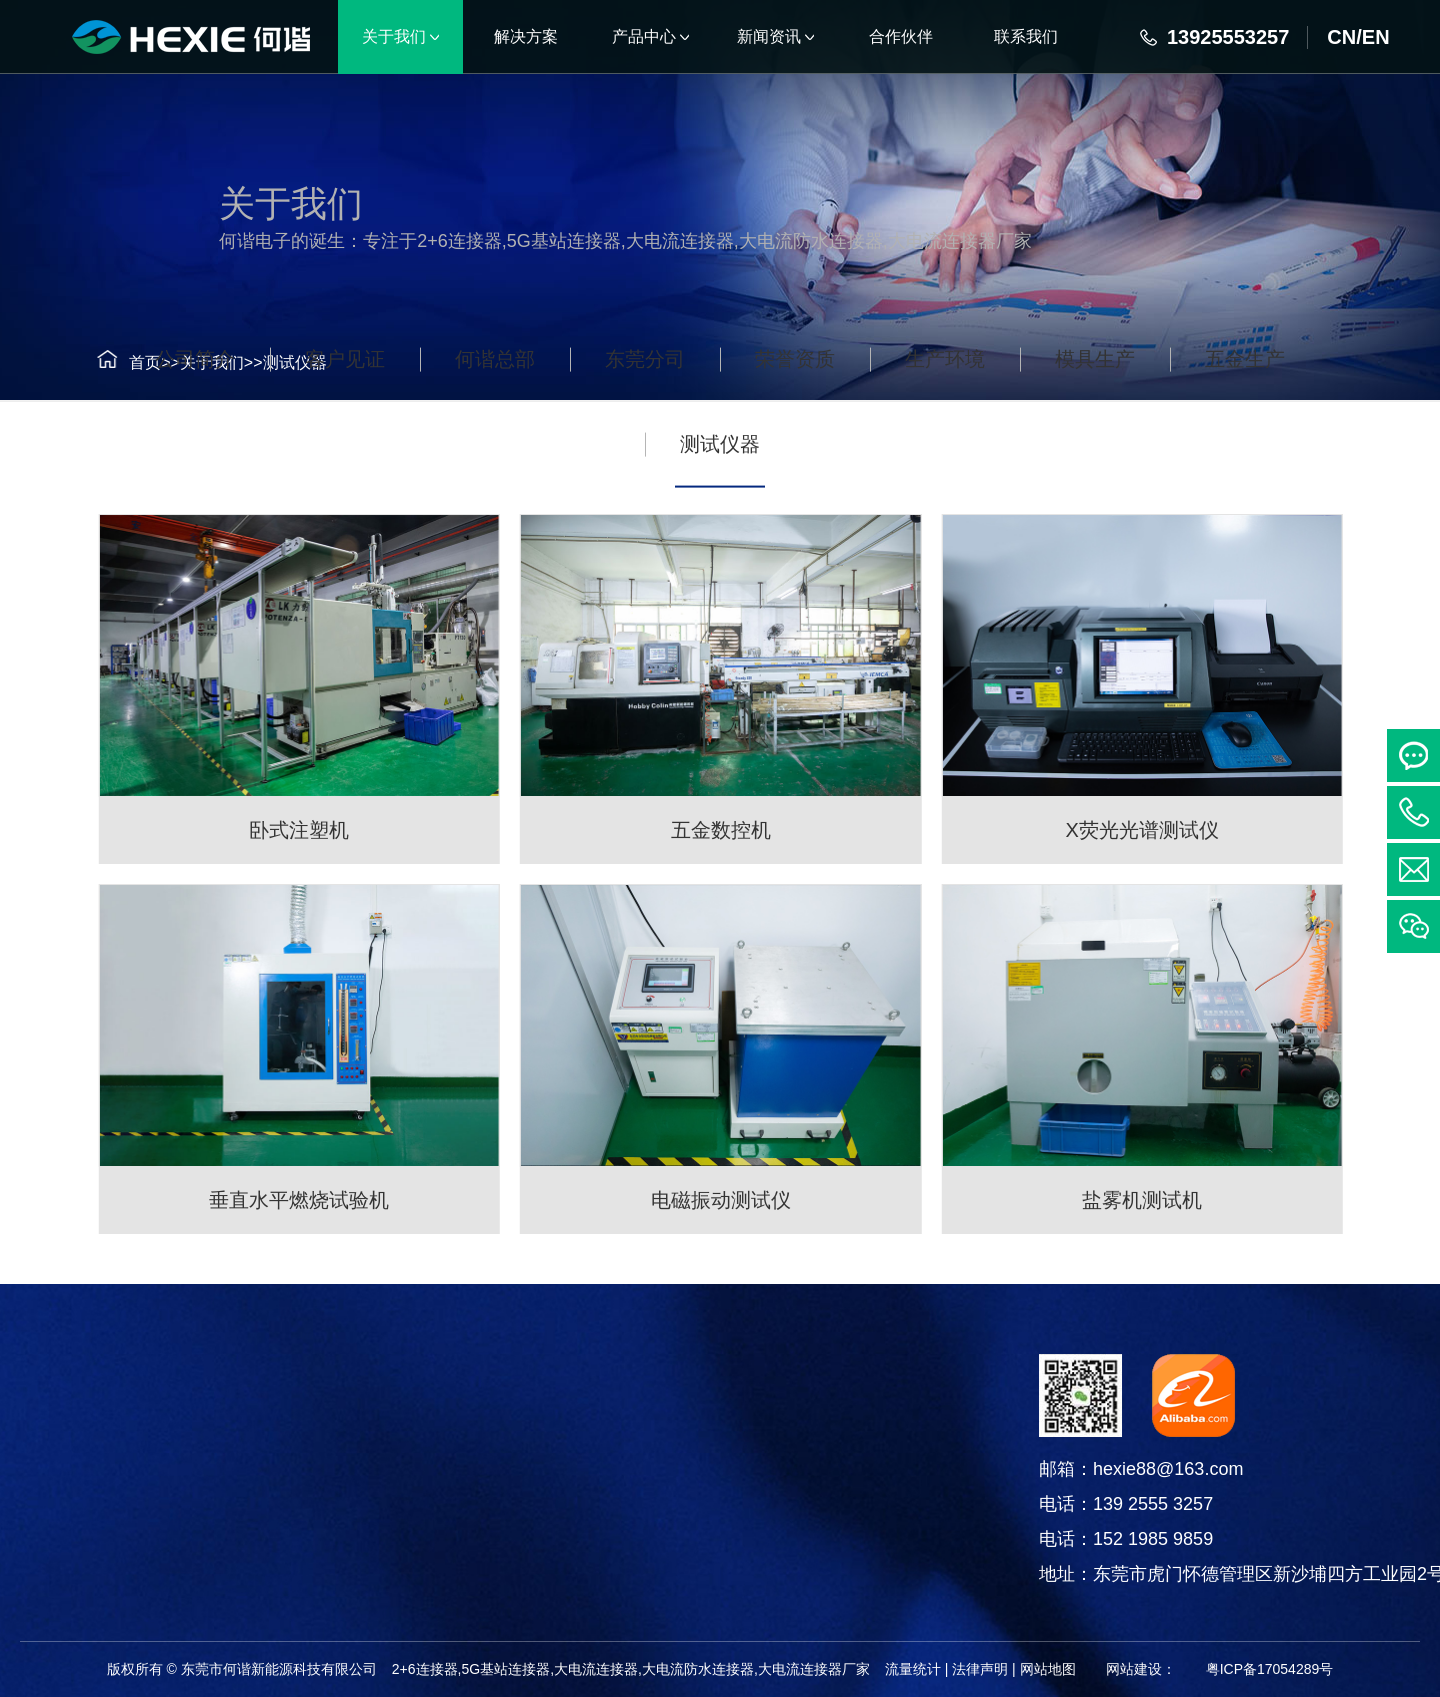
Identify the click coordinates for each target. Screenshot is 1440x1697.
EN (1376, 37)
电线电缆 (166, 1530)
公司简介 (195, 440)
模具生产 (1095, 440)
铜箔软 (166, 1580)
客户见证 (345, 440)
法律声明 (980, 1669)
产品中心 (166, 1379)
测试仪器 (272, 362)
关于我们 (189, 362)
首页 (122, 362)
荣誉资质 (795, 440)
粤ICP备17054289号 (1270, 1669)
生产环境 (945, 440)
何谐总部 (495, 440)
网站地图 (1048, 1669)
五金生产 (1245, 440)
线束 (166, 1480)
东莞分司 (645, 440)
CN (1341, 37)
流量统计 (913, 1669)
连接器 (166, 1430)
